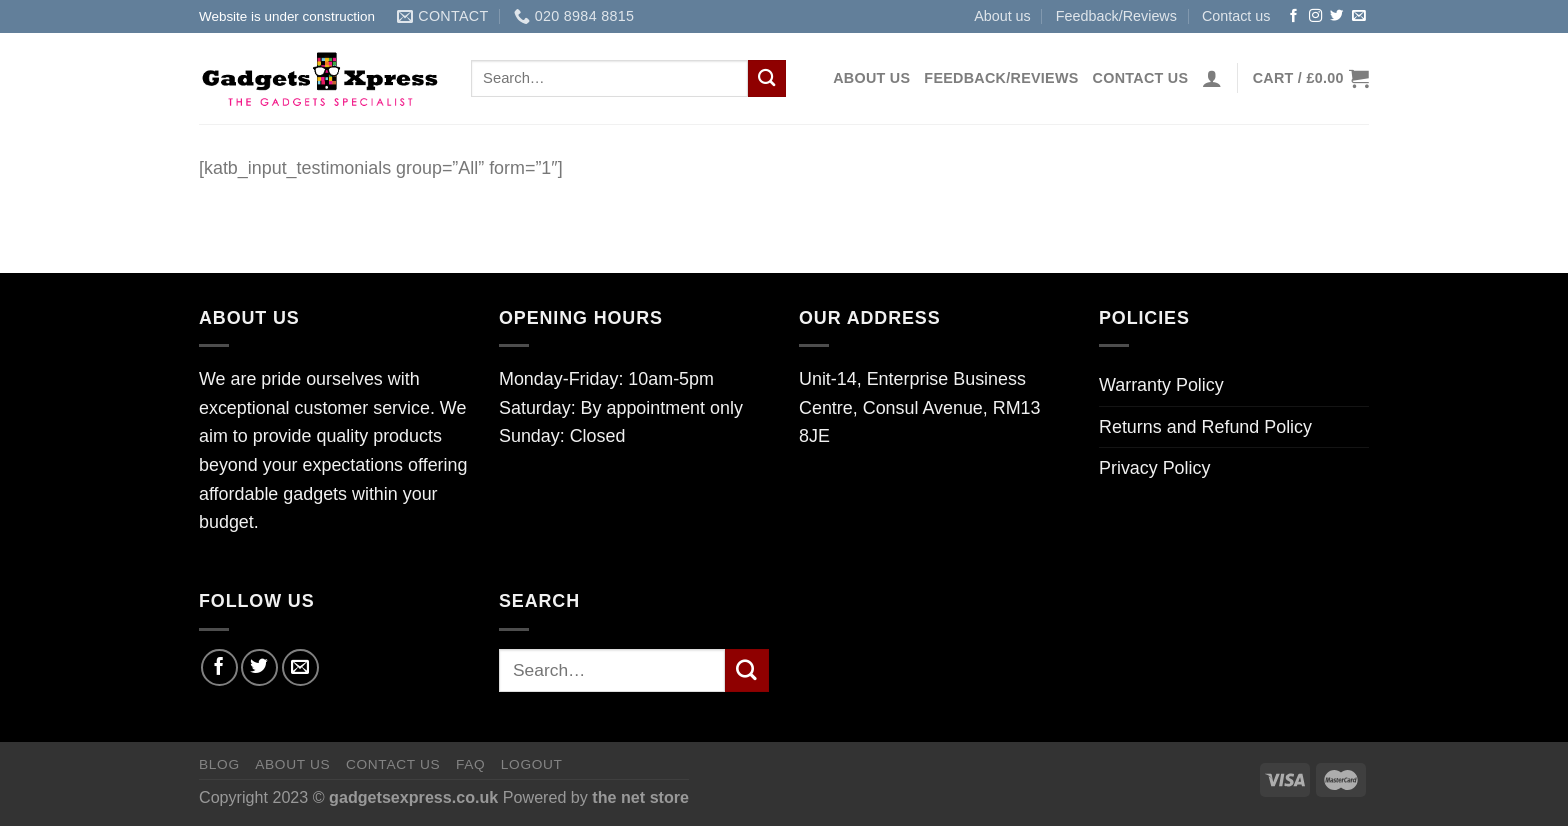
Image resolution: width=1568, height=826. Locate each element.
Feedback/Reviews (1116, 16)
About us (1002, 16)
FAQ (470, 764)
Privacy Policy (1154, 468)
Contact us (1236, 16)
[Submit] (767, 78)
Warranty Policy (1161, 385)
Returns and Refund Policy (1205, 427)
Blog (219, 764)
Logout (532, 764)
